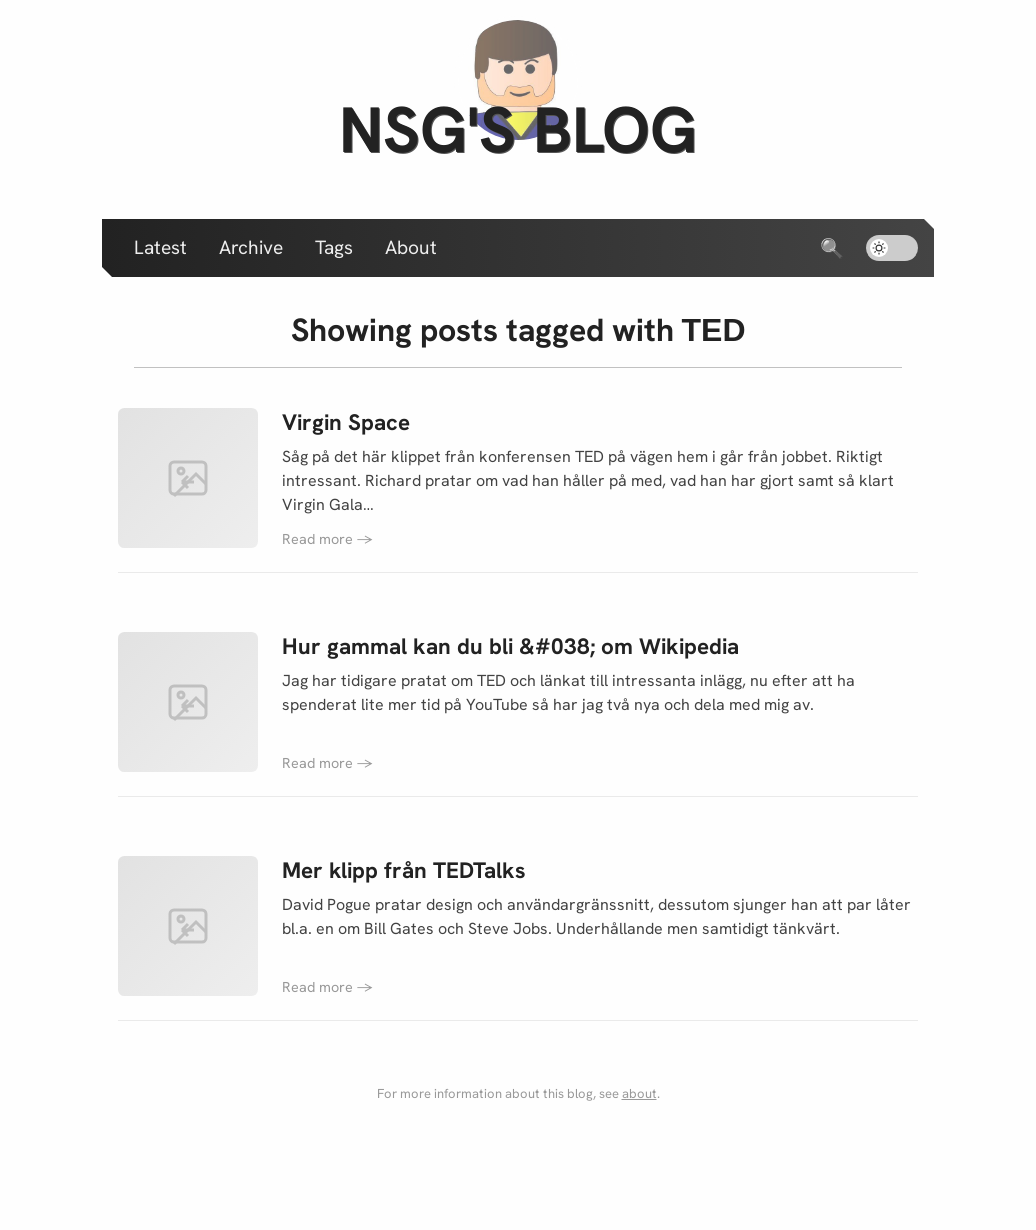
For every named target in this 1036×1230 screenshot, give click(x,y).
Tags (334, 247)
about (639, 1093)
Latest (160, 247)
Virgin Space (346, 422)
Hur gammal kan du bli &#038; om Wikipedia (510, 646)
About (411, 247)
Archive (251, 247)
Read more (327, 539)
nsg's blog (518, 129)
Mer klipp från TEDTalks (404, 870)
